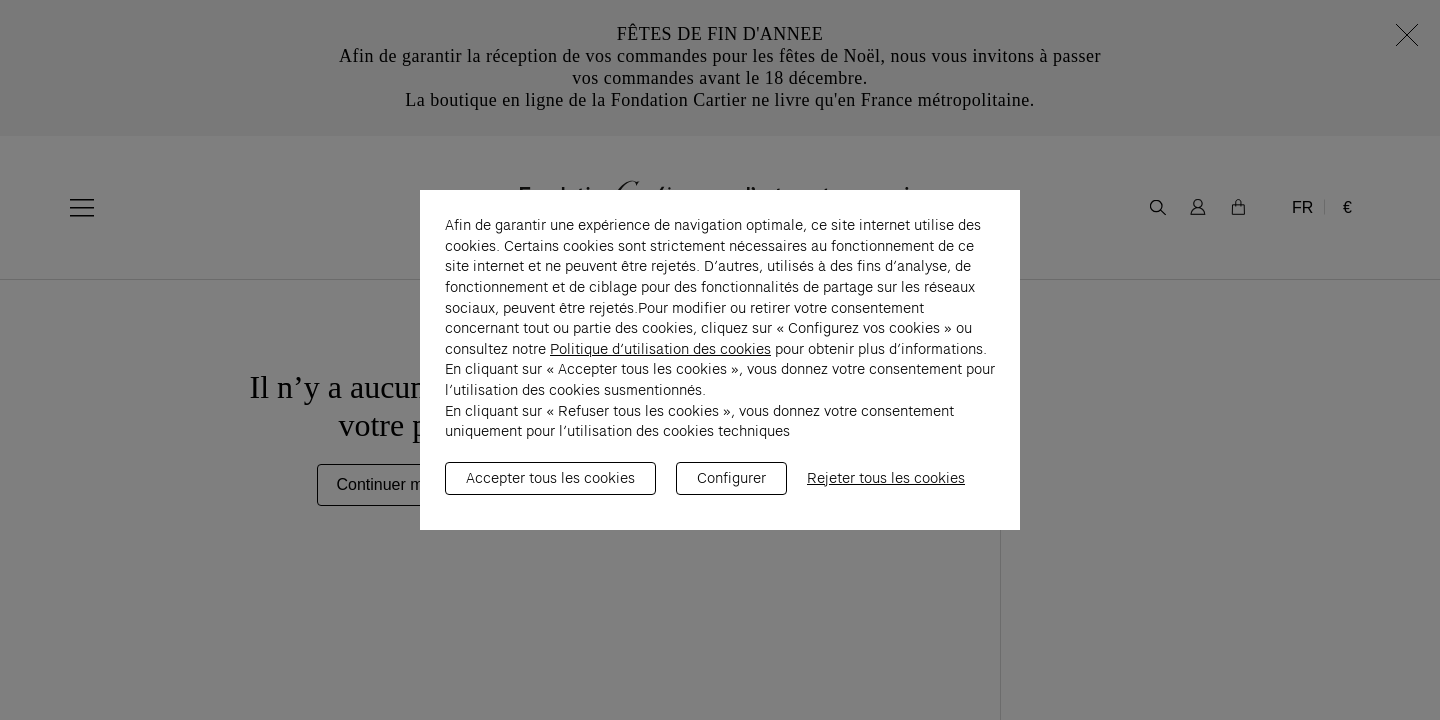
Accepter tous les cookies (550, 488)
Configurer (731, 488)
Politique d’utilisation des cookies (660, 359)
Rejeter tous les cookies (886, 488)
